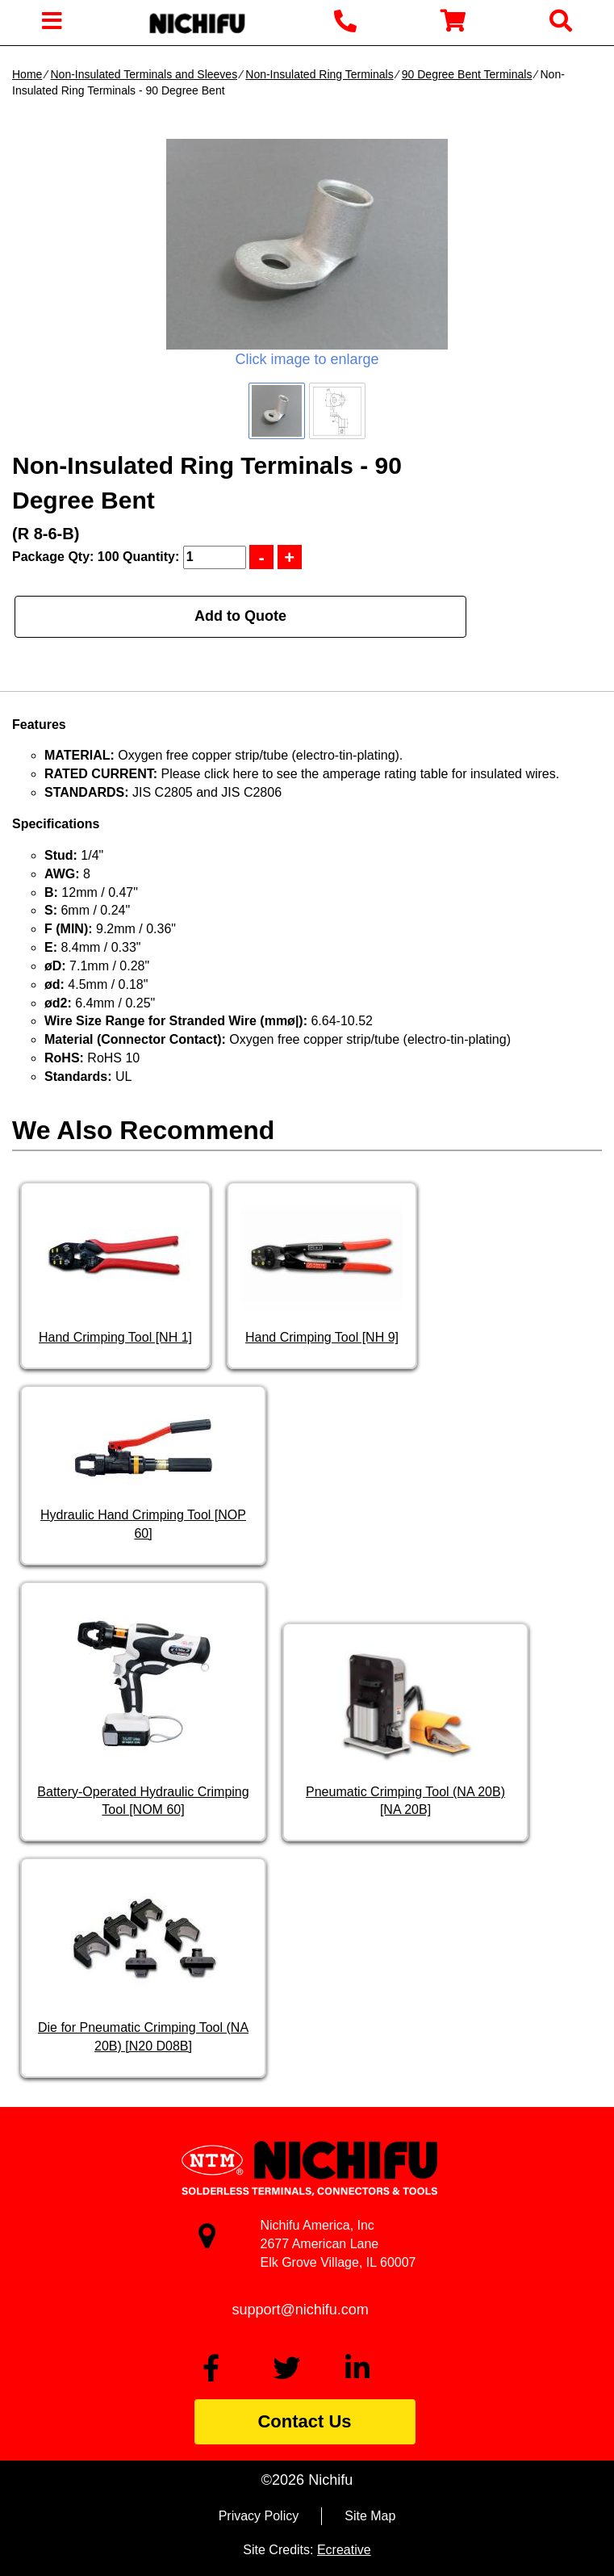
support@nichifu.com (300, 2310)
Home (27, 74)
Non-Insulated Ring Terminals (319, 74)
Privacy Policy (259, 2516)
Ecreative (344, 2550)
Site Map (370, 2516)
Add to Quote (240, 616)
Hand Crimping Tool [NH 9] (322, 1337)
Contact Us (304, 2421)
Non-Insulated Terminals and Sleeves (143, 74)
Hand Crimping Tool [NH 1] (115, 1337)
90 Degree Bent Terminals (467, 74)
